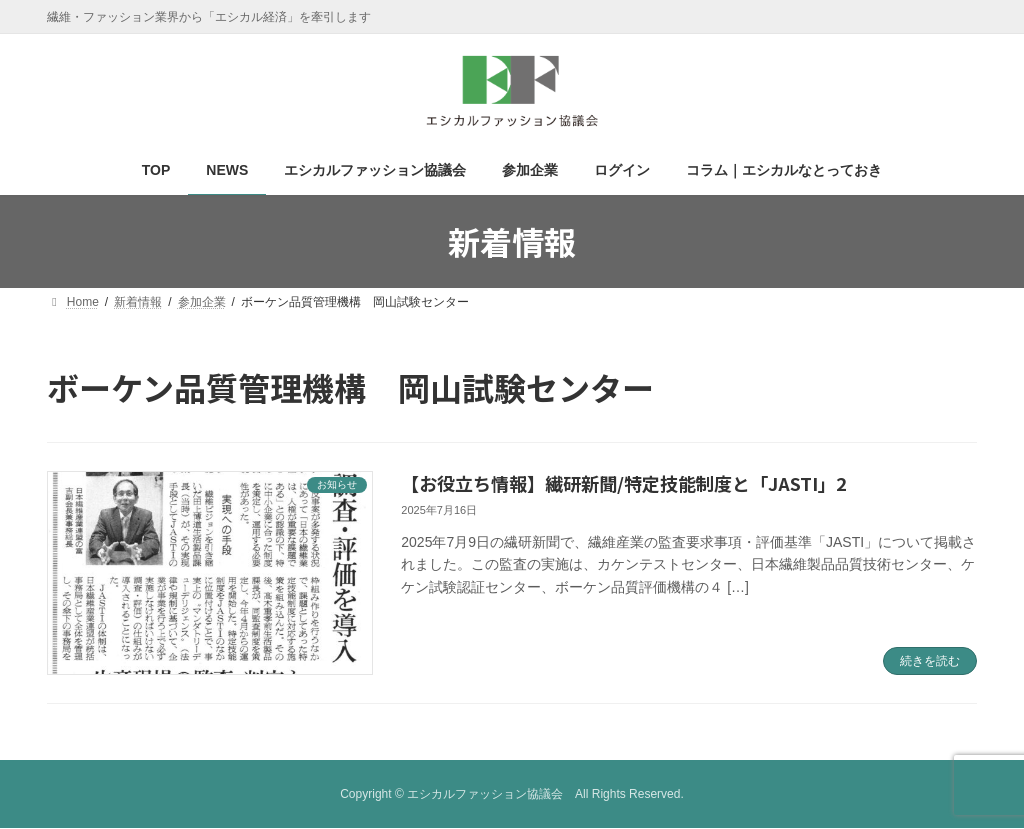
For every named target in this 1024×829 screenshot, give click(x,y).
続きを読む (930, 661)
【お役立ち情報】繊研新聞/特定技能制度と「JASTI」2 (624, 483)
